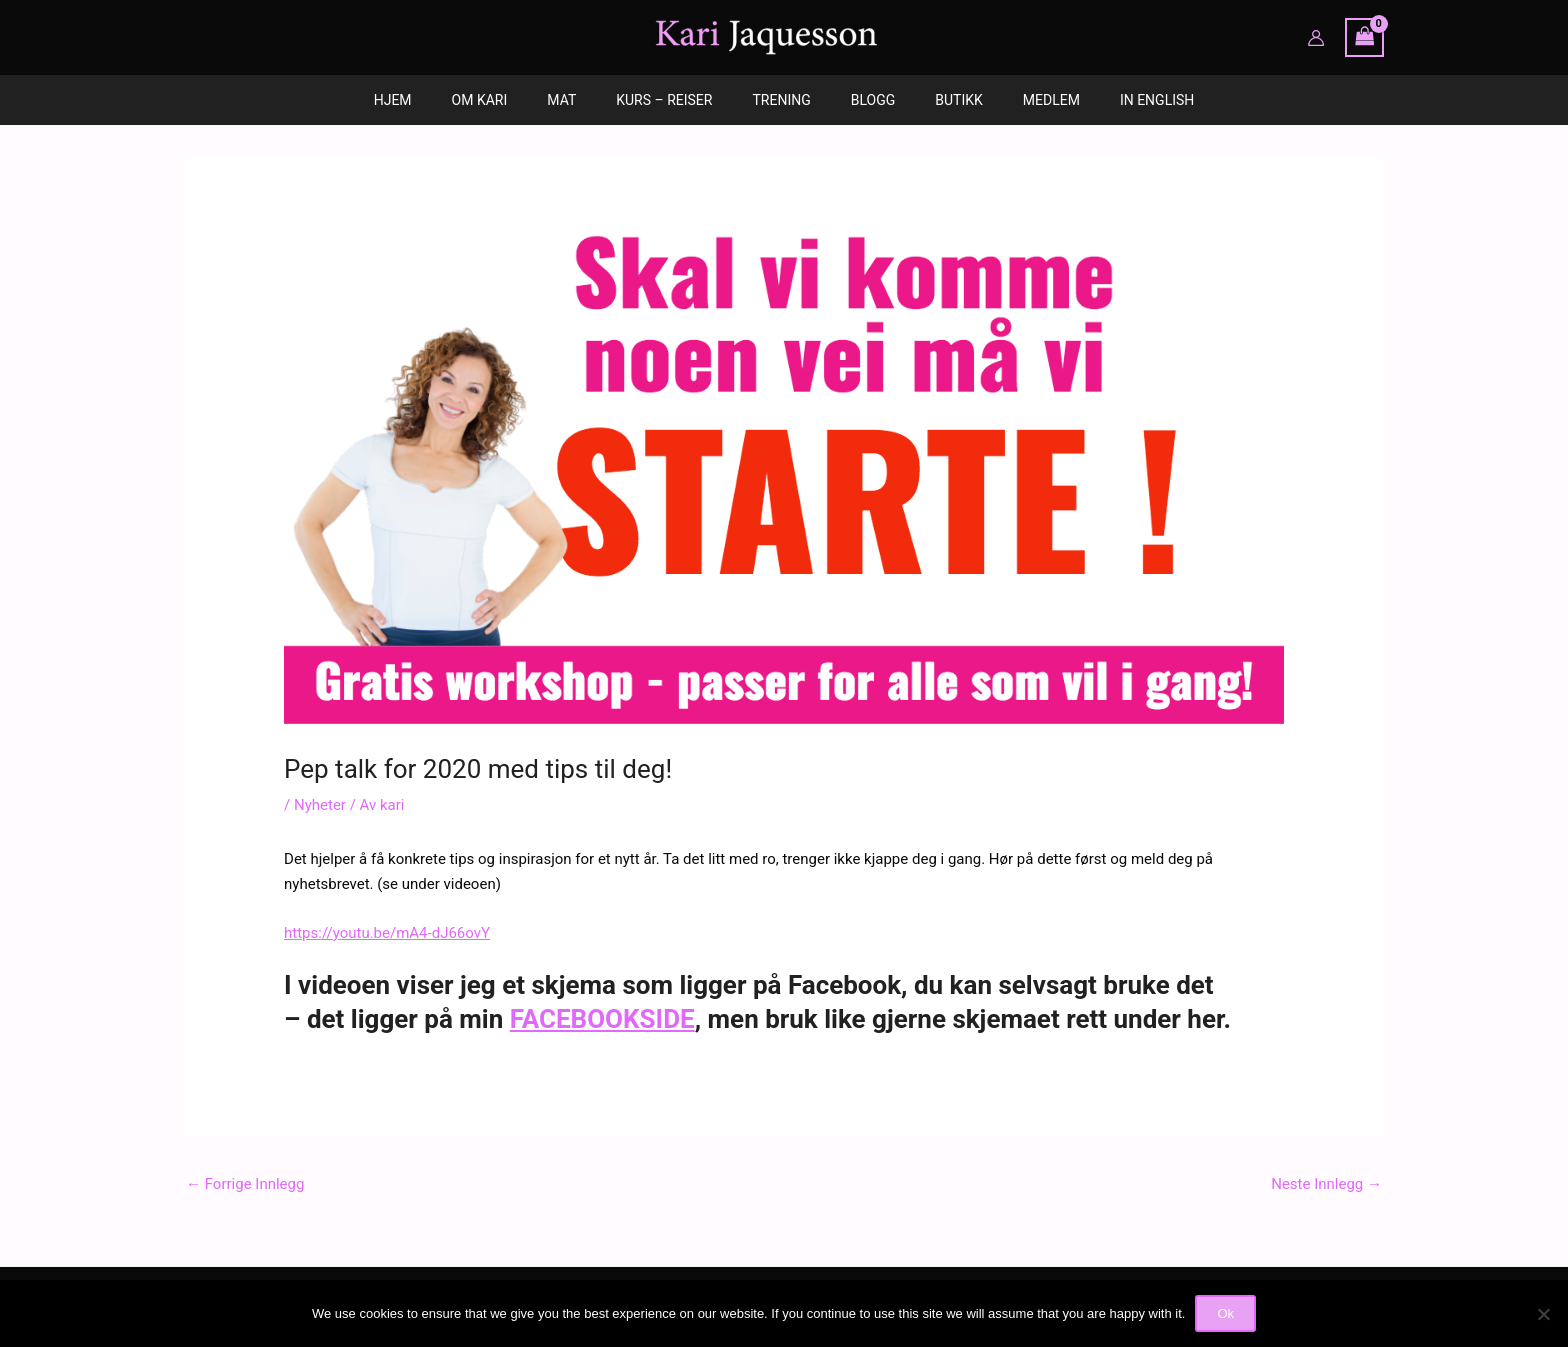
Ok (1225, 1313)
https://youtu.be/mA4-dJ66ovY (387, 933)
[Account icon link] (1316, 38)
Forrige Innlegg (245, 1184)
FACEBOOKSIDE (602, 1019)
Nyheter (320, 805)
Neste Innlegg (1326, 1184)
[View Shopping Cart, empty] (1365, 37)
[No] (1543, 1314)
